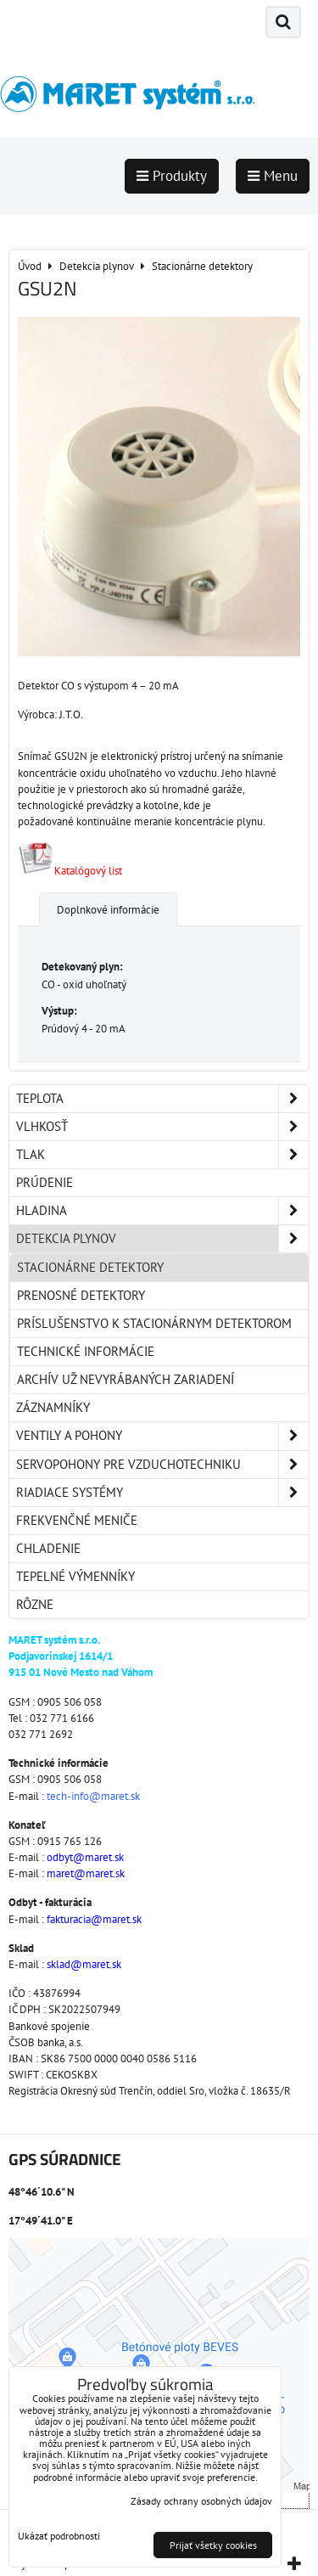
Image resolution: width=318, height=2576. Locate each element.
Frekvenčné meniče (76, 1520)
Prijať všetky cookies (213, 2545)
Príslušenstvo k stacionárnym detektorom (154, 1323)
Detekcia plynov (162, 1238)
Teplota (162, 1098)
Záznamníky (53, 1407)
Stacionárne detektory (90, 1267)
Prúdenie (44, 1182)
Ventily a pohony (162, 1435)
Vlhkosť (162, 1126)
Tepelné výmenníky (75, 1576)
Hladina (162, 1210)
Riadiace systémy (162, 1492)
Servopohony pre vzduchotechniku (162, 1464)
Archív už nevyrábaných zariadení (125, 1379)
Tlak (162, 1154)
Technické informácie (85, 1351)
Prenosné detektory (81, 1295)
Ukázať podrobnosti (59, 2535)
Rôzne (34, 1604)
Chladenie (48, 1548)
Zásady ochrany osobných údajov (201, 2500)
